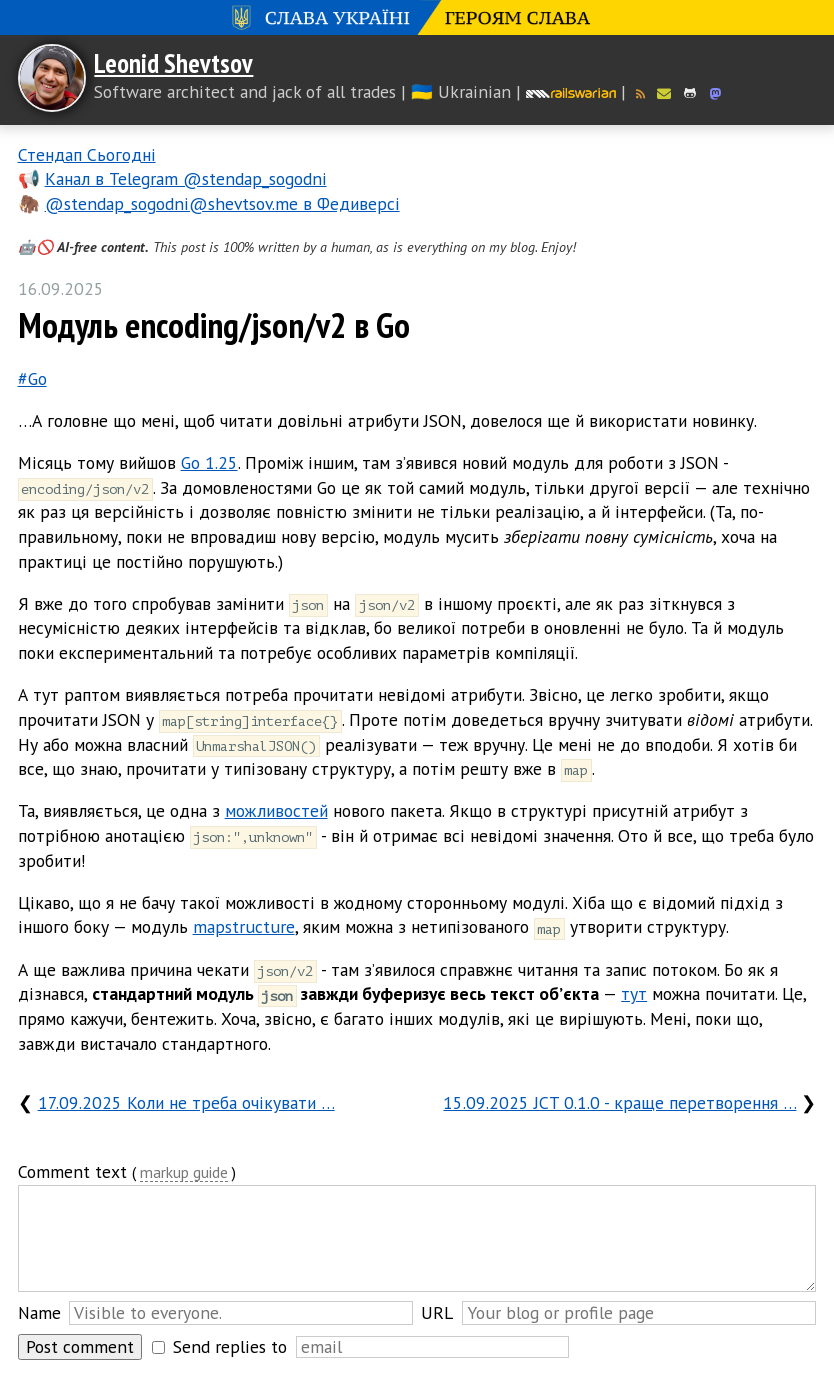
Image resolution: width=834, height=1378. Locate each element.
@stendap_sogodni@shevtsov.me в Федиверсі (222, 203)
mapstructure (244, 926)
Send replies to (230, 1346)
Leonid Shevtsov (173, 63)
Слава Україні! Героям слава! (417, 17)
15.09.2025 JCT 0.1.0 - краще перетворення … (619, 1102)
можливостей (276, 810)
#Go (32, 378)
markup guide (184, 1173)
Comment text (72, 1171)
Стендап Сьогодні (87, 154)
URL (437, 1312)
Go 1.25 (209, 462)
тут (634, 993)
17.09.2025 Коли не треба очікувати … (186, 1102)
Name (39, 1312)
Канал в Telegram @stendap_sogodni (186, 178)
